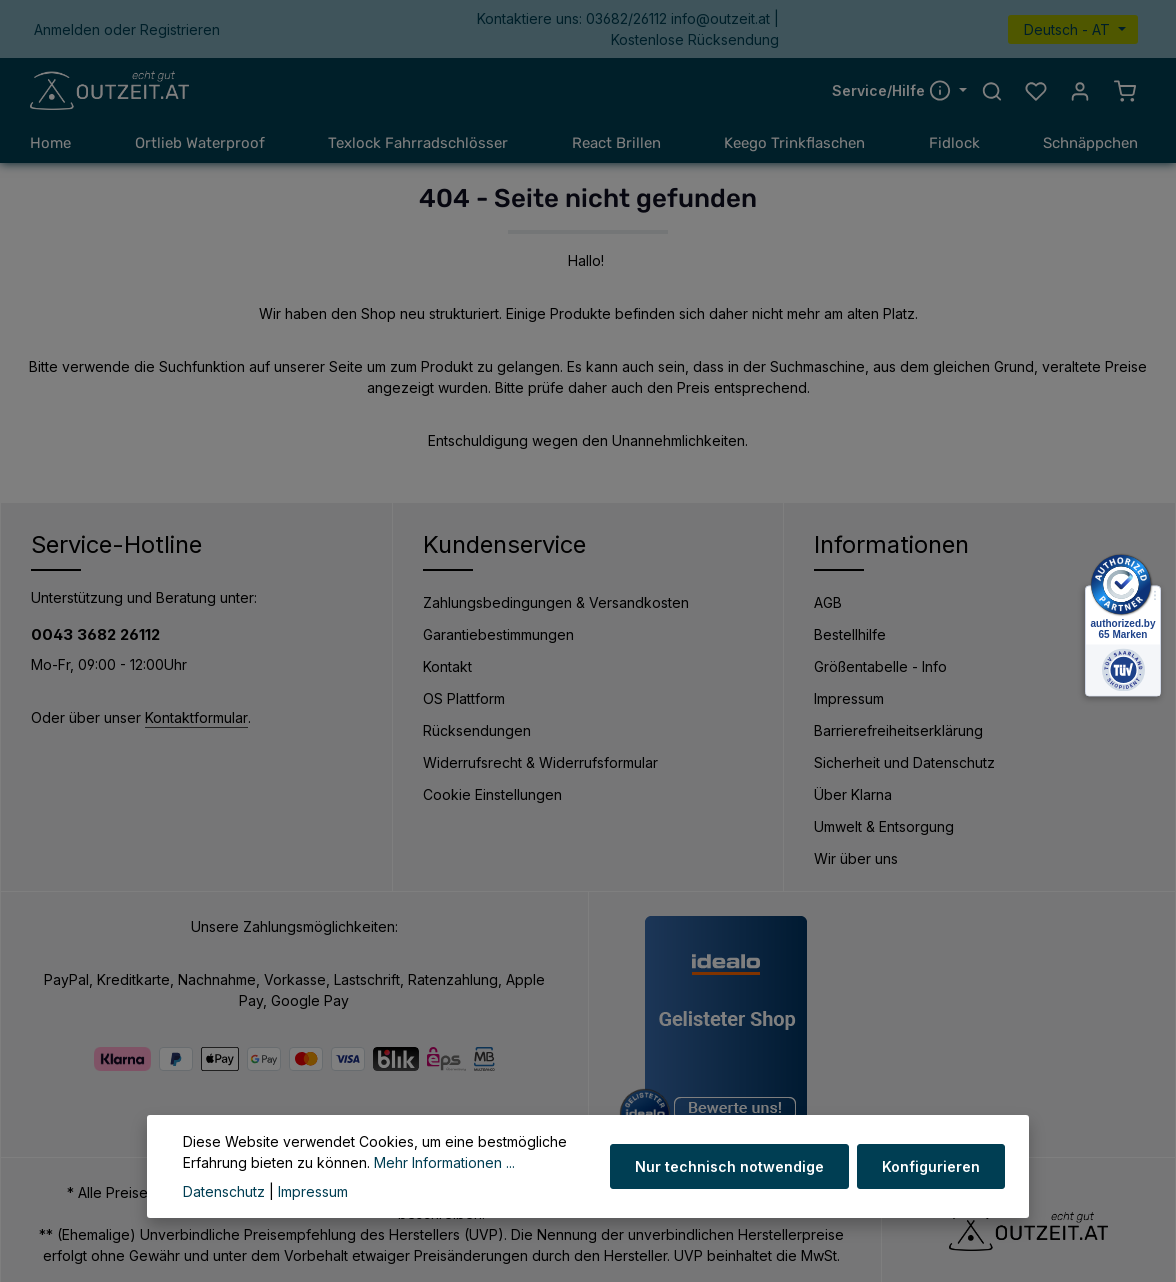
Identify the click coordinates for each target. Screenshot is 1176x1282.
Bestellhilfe (850, 634)
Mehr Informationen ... (444, 1162)
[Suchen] (992, 91)
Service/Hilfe (893, 90)
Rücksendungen (477, 730)
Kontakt (447, 666)
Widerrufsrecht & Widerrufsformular (540, 762)
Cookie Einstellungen (492, 794)
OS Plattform (464, 698)
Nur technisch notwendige (729, 1166)
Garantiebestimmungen (498, 634)
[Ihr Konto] (1080, 91)
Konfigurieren (931, 1166)
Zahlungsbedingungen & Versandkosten (556, 602)
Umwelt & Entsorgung (884, 826)
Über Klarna (853, 794)
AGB (828, 602)
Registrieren (180, 29)
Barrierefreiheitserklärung (898, 730)
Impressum (849, 698)
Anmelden (67, 29)
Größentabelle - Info (880, 666)
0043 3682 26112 (95, 634)
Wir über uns (856, 858)
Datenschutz (224, 1191)
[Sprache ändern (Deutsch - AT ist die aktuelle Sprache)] (1073, 29)
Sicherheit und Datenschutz (904, 762)
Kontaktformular (196, 717)
